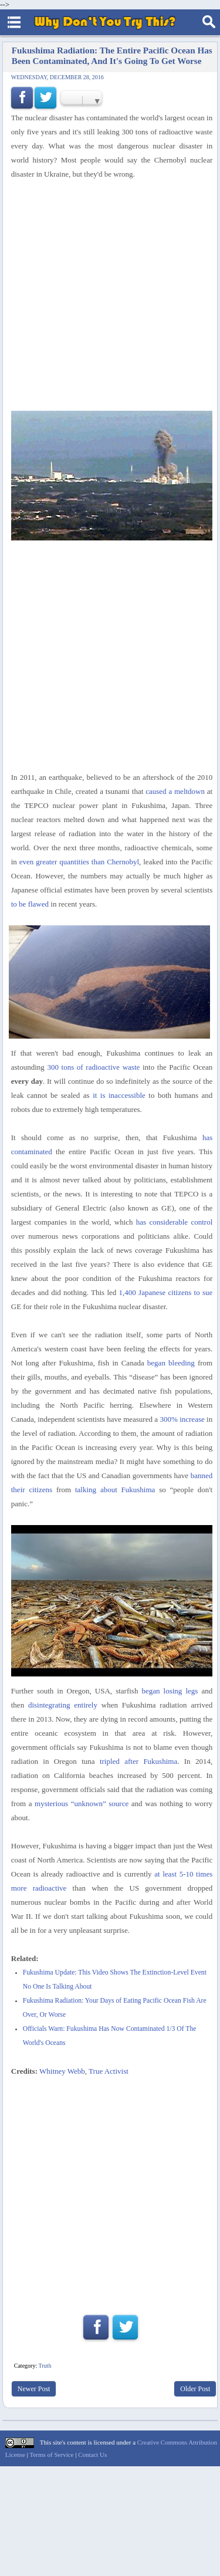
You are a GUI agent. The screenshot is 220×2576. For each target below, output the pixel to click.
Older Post (195, 2389)
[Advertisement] (110, 2190)
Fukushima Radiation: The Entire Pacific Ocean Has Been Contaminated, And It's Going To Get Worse (112, 55)
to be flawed (30, 904)
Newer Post (34, 2389)
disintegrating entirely (62, 1705)
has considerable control (174, 1222)
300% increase (182, 1419)
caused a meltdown (175, 791)
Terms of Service (51, 2454)
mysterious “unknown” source (81, 1803)
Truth (45, 2365)
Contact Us (92, 2454)
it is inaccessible (119, 1095)
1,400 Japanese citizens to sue (166, 1292)
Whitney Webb (62, 2071)
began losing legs (169, 1690)
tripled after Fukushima (138, 1761)
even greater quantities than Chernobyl (79, 861)
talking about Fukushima (115, 1489)
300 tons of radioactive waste (93, 1067)
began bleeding (171, 1362)
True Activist (108, 2071)
